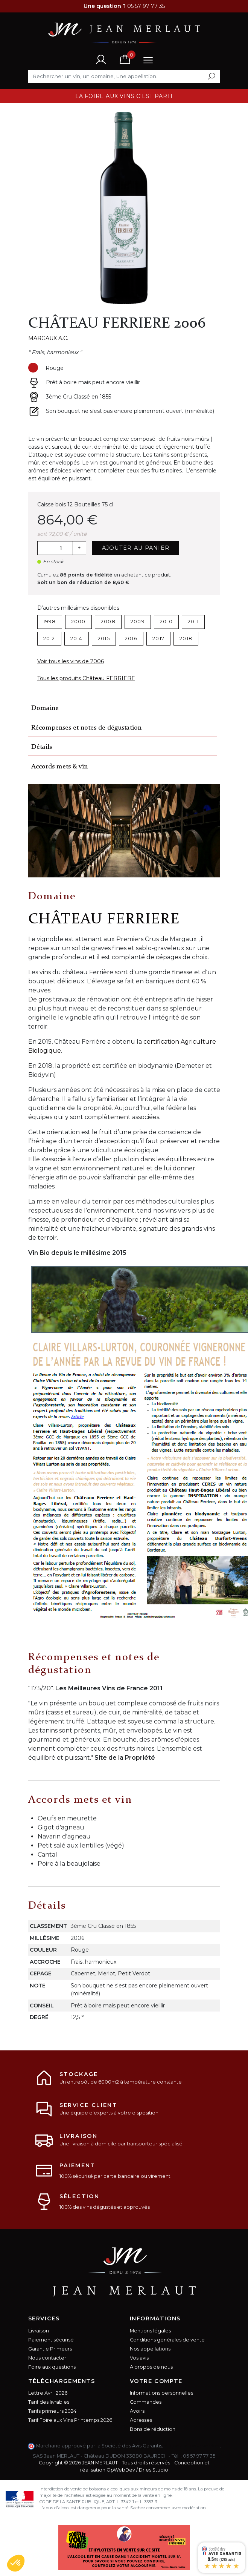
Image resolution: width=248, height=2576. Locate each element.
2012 (49, 638)
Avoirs (137, 2411)
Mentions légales (150, 2331)
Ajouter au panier (136, 547)
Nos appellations (150, 2349)
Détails (41, 747)
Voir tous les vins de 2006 (70, 661)
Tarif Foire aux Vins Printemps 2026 (70, 2420)
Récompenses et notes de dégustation (86, 728)
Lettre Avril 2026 (47, 2393)
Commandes (145, 2402)
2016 (131, 638)
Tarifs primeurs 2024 (52, 2411)
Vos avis (139, 2358)
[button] (16, 2563)
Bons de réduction (152, 2429)
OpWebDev (121, 2470)
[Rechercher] (124, 76)
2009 (138, 621)
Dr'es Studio (153, 2470)
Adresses (141, 2420)
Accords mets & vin (59, 767)
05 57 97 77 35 (199, 2456)
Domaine (45, 708)
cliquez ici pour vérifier (192, 2446)
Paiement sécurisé (51, 2340)
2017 (158, 638)
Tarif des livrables (48, 2402)
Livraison (38, 2331)
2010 (166, 621)
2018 (186, 638)
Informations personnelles (161, 2393)
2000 (78, 621)
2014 (76, 638)
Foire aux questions (52, 2367)
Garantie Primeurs (50, 2349)
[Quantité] (61, 548)
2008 (108, 621)
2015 (104, 638)
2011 (193, 621)
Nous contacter (47, 2358)
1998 (49, 621)
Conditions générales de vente (167, 2340)
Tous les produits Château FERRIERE (86, 678)
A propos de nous (151, 2367)
